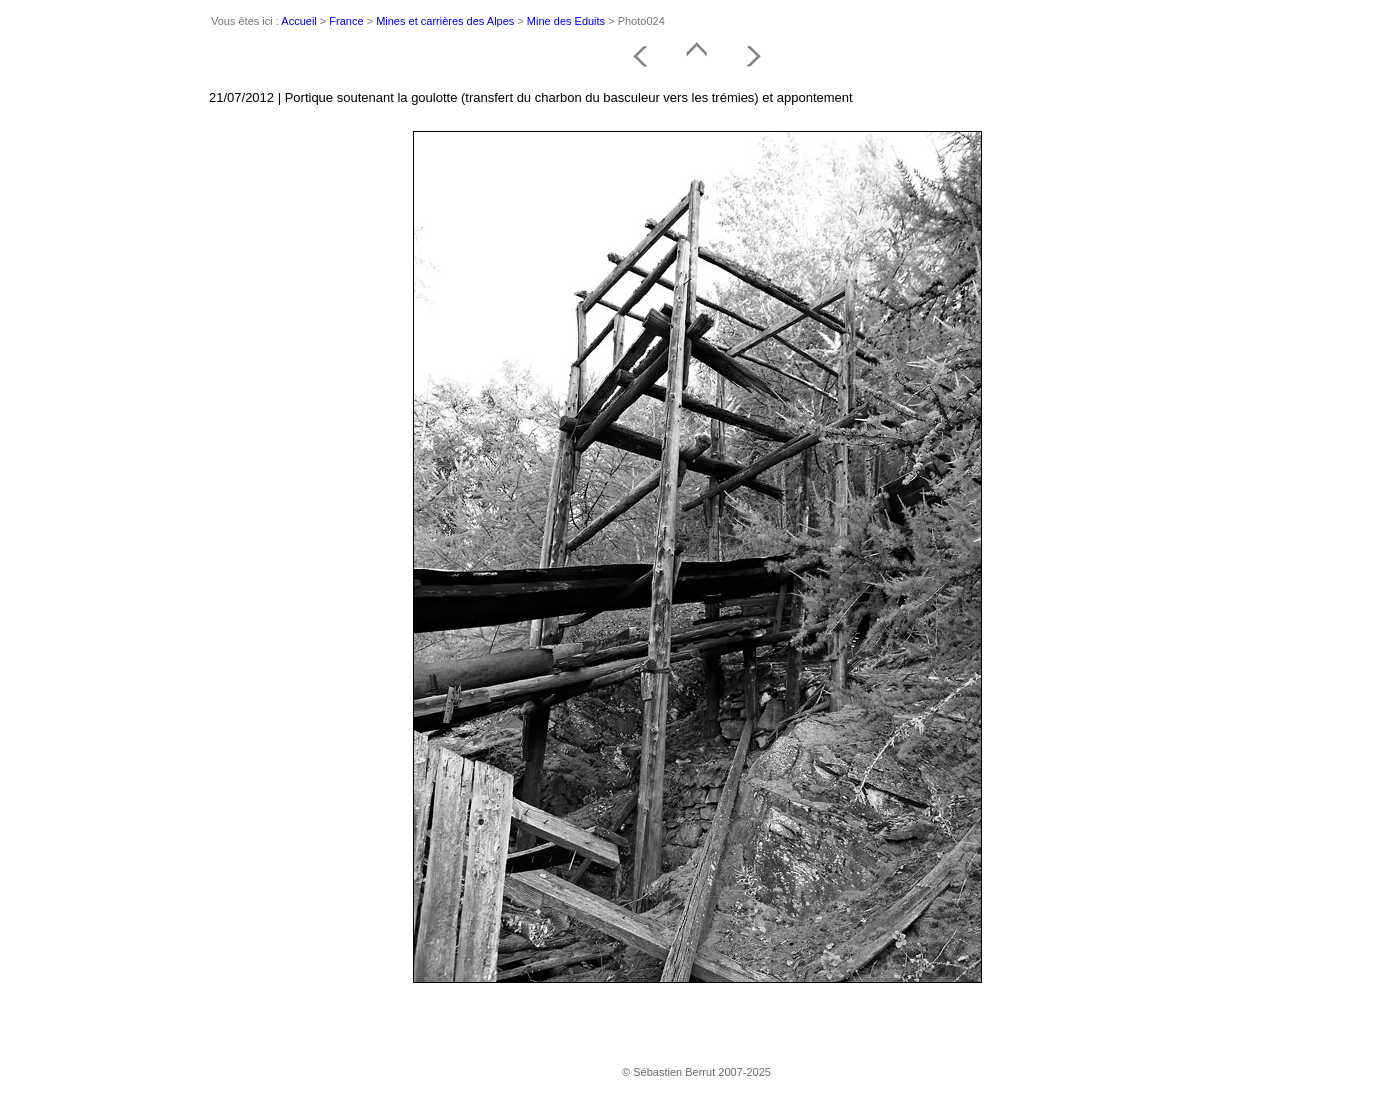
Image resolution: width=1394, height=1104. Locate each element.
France (346, 21)
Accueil (298, 21)
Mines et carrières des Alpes (445, 21)
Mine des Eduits (566, 21)
